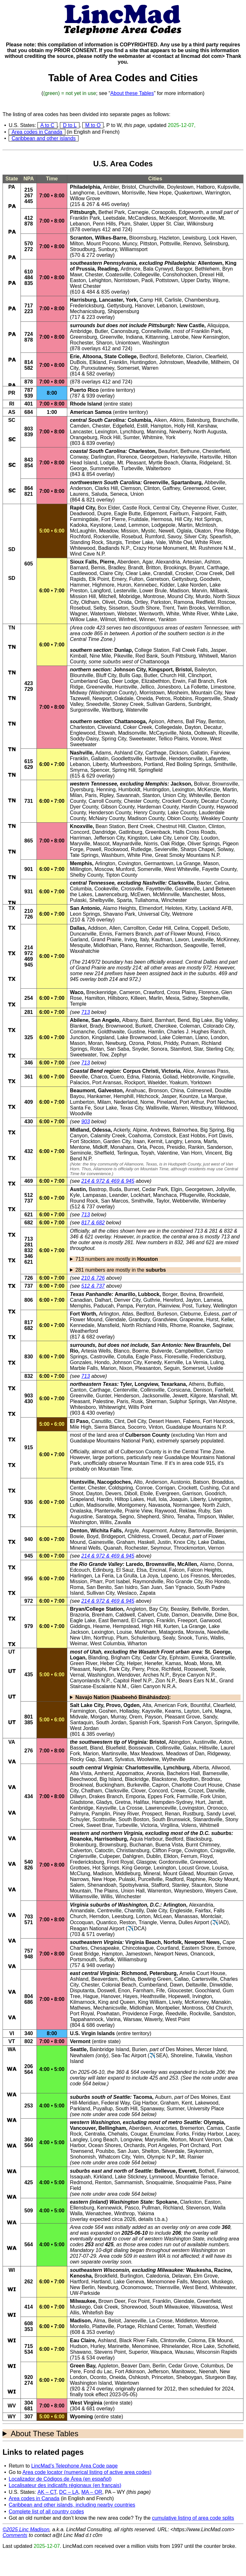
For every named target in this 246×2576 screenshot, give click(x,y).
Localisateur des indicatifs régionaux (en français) (65, 2485)
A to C (47, 125)
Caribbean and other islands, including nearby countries (72, 2505)
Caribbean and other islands (44, 138)
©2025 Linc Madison (26, 2529)
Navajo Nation (123, 1697)
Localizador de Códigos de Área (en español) (60, 2479)
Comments (15, 2535)
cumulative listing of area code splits (193, 2518)
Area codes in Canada (37, 132)
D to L (69, 125)
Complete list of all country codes (46, 2511)
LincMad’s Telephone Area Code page (74, 2466)
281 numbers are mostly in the (120, 1270)
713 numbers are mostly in (116, 1259)
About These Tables (44, 2433)
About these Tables (132, 93)
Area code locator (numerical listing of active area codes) (87, 2472)
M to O (93, 125)
